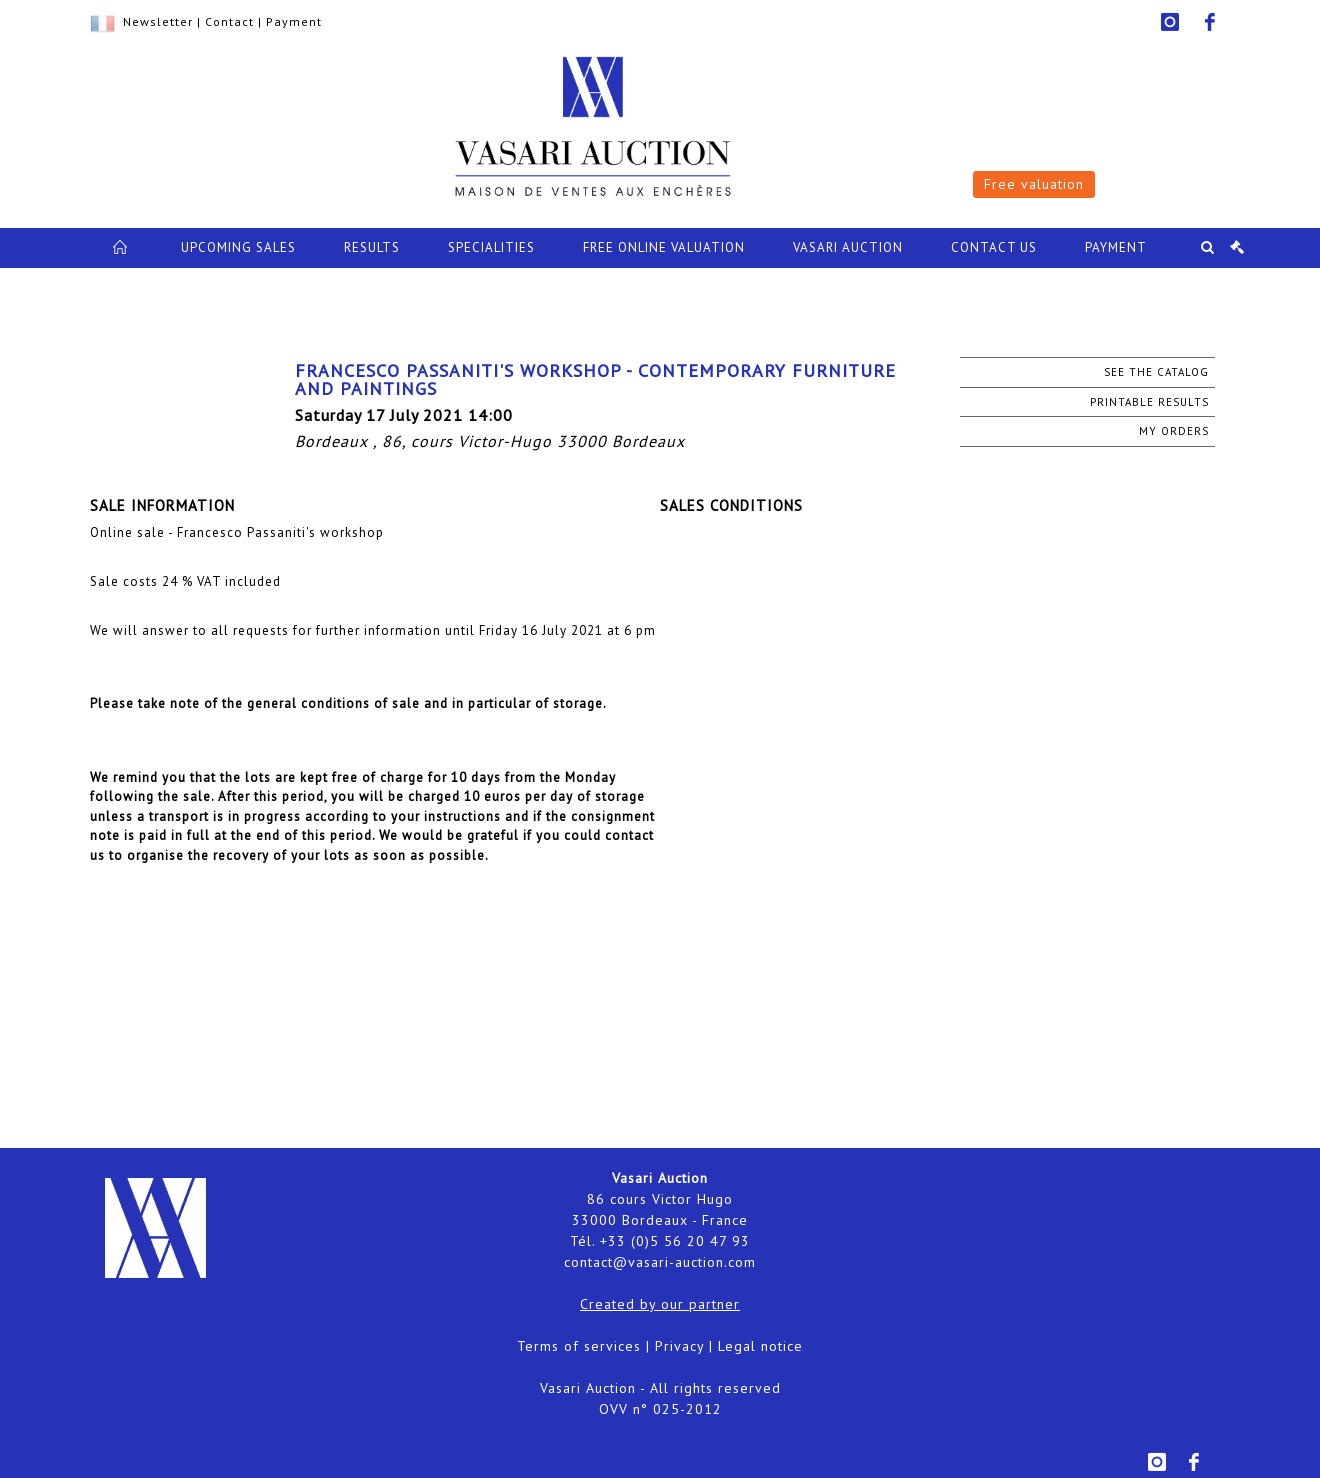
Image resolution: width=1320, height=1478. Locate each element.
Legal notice (760, 1346)
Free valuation (1034, 184)
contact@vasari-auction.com (660, 1262)
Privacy (679, 1346)
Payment (294, 21)
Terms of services (579, 1346)
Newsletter (158, 21)
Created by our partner (660, 1304)
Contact (229, 21)
